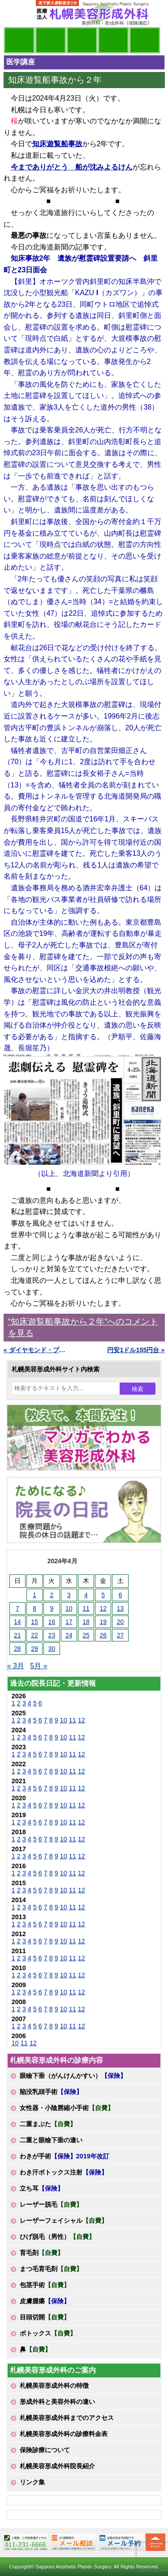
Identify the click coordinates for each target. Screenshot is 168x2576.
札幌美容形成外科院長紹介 (57, 2466)
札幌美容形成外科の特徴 (54, 2385)
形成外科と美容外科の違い (57, 2401)
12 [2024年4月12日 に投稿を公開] (103, 1608)
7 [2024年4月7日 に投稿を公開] (17, 1608)
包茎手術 (45, 2284)
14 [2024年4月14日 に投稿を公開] (17, 1621)
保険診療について (45, 2449)
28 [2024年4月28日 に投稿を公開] (17, 1648)
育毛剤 (42, 2252)
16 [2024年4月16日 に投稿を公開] (52, 1621)
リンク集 (32, 2482)
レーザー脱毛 (51, 2204)
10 (63, 1720)
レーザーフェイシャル (64, 2220)
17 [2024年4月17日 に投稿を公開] (69, 1621)
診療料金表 (113, 40)
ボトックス (48, 2333)
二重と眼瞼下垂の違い (51, 2140)
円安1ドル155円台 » (135, 1350)
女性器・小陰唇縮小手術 (67, 2107)
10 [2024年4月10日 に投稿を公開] (69, 1608)
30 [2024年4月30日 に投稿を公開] (52, 1648)
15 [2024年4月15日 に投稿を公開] (34, 1621)
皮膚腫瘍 (45, 2301)
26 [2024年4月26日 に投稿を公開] (103, 1635)
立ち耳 (42, 2188)
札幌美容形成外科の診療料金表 (64, 2433)
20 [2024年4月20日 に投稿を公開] (120, 1621)
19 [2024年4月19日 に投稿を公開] (103, 1621)
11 (72, 1720)
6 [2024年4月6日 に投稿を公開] (120, 1595)
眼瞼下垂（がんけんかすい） (73, 2075)
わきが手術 (64, 2156)
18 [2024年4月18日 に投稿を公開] (86, 1621)
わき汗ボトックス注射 (64, 2172)
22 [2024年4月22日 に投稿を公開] (34, 1635)
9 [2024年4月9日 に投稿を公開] (51, 1608)
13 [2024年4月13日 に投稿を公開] (120, 1608)
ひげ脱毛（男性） (57, 2236)
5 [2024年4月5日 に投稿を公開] (103, 1595)
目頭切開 (45, 2317)
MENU (17, 13)
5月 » (38, 1666)
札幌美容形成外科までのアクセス (67, 2417)
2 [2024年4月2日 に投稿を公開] (51, 1595)
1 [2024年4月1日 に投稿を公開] (34, 1595)
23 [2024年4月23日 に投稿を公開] (52, 1635)
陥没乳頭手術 (51, 2091)
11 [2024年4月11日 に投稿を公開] (86, 1608)
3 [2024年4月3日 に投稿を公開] (69, 1595)
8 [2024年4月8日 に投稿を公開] (34, 1608)
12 (81, 1720)
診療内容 (82, 40)
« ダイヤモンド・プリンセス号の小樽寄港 (36, 1350)
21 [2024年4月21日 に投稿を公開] (17, 1635)
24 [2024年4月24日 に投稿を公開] (69, 1635)
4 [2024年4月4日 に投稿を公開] (86, 1595)
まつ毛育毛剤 (51, 2268)
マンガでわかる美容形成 (50, 40)
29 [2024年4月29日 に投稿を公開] (34, 1648)
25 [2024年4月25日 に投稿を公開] (86, 1635)
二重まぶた (48, 2124)
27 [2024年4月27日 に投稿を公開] (120, 1635)
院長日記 (19, 40)
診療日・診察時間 (144, 40)
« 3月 (15, 1666)
